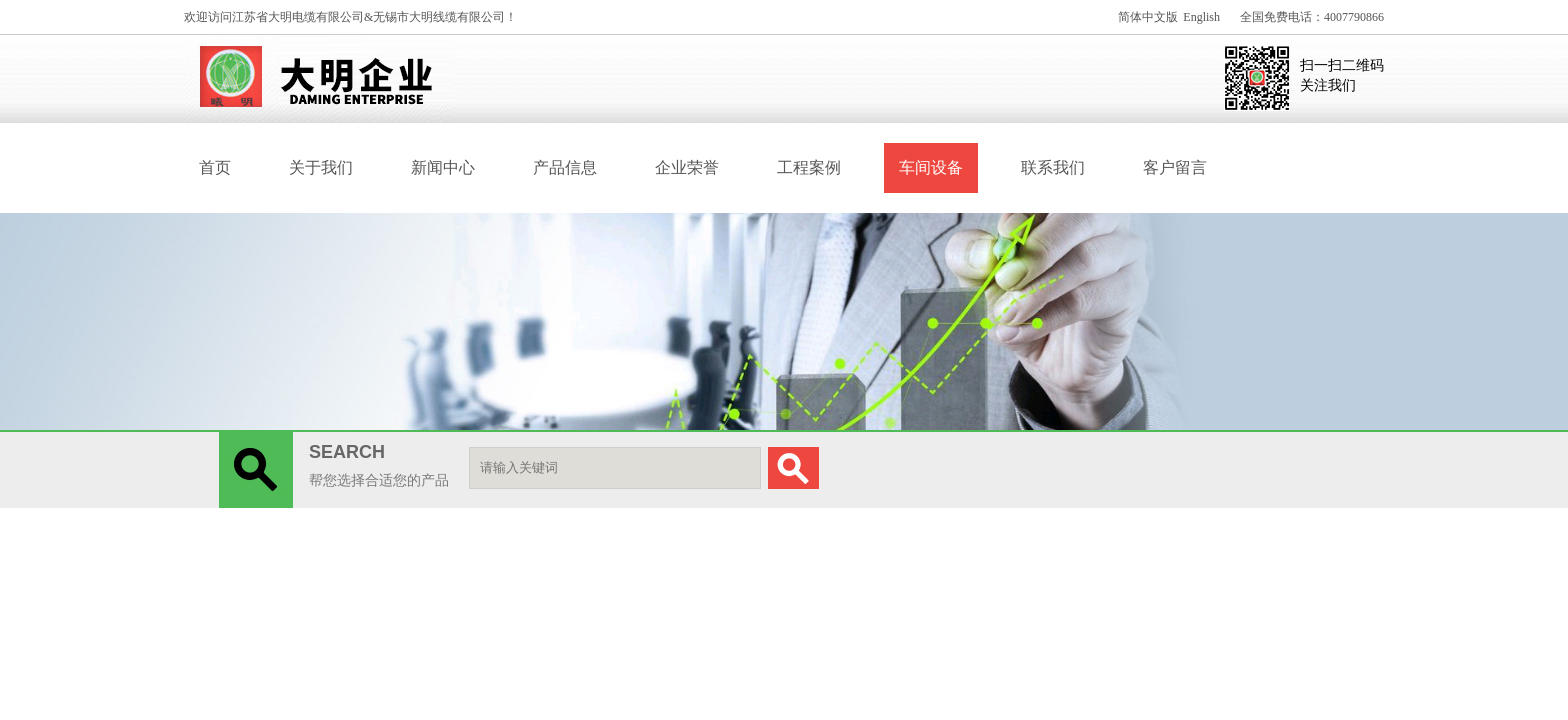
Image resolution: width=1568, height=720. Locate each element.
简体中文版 (1148, 17)
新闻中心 (443, 167)
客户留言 (1175, 167)
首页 (215, 167)
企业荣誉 (687, 167)
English (1201, 17)
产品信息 (565, 167)
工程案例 (809, 167)
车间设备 (931, 167)
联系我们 (1053, 167)
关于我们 (321, 167)
